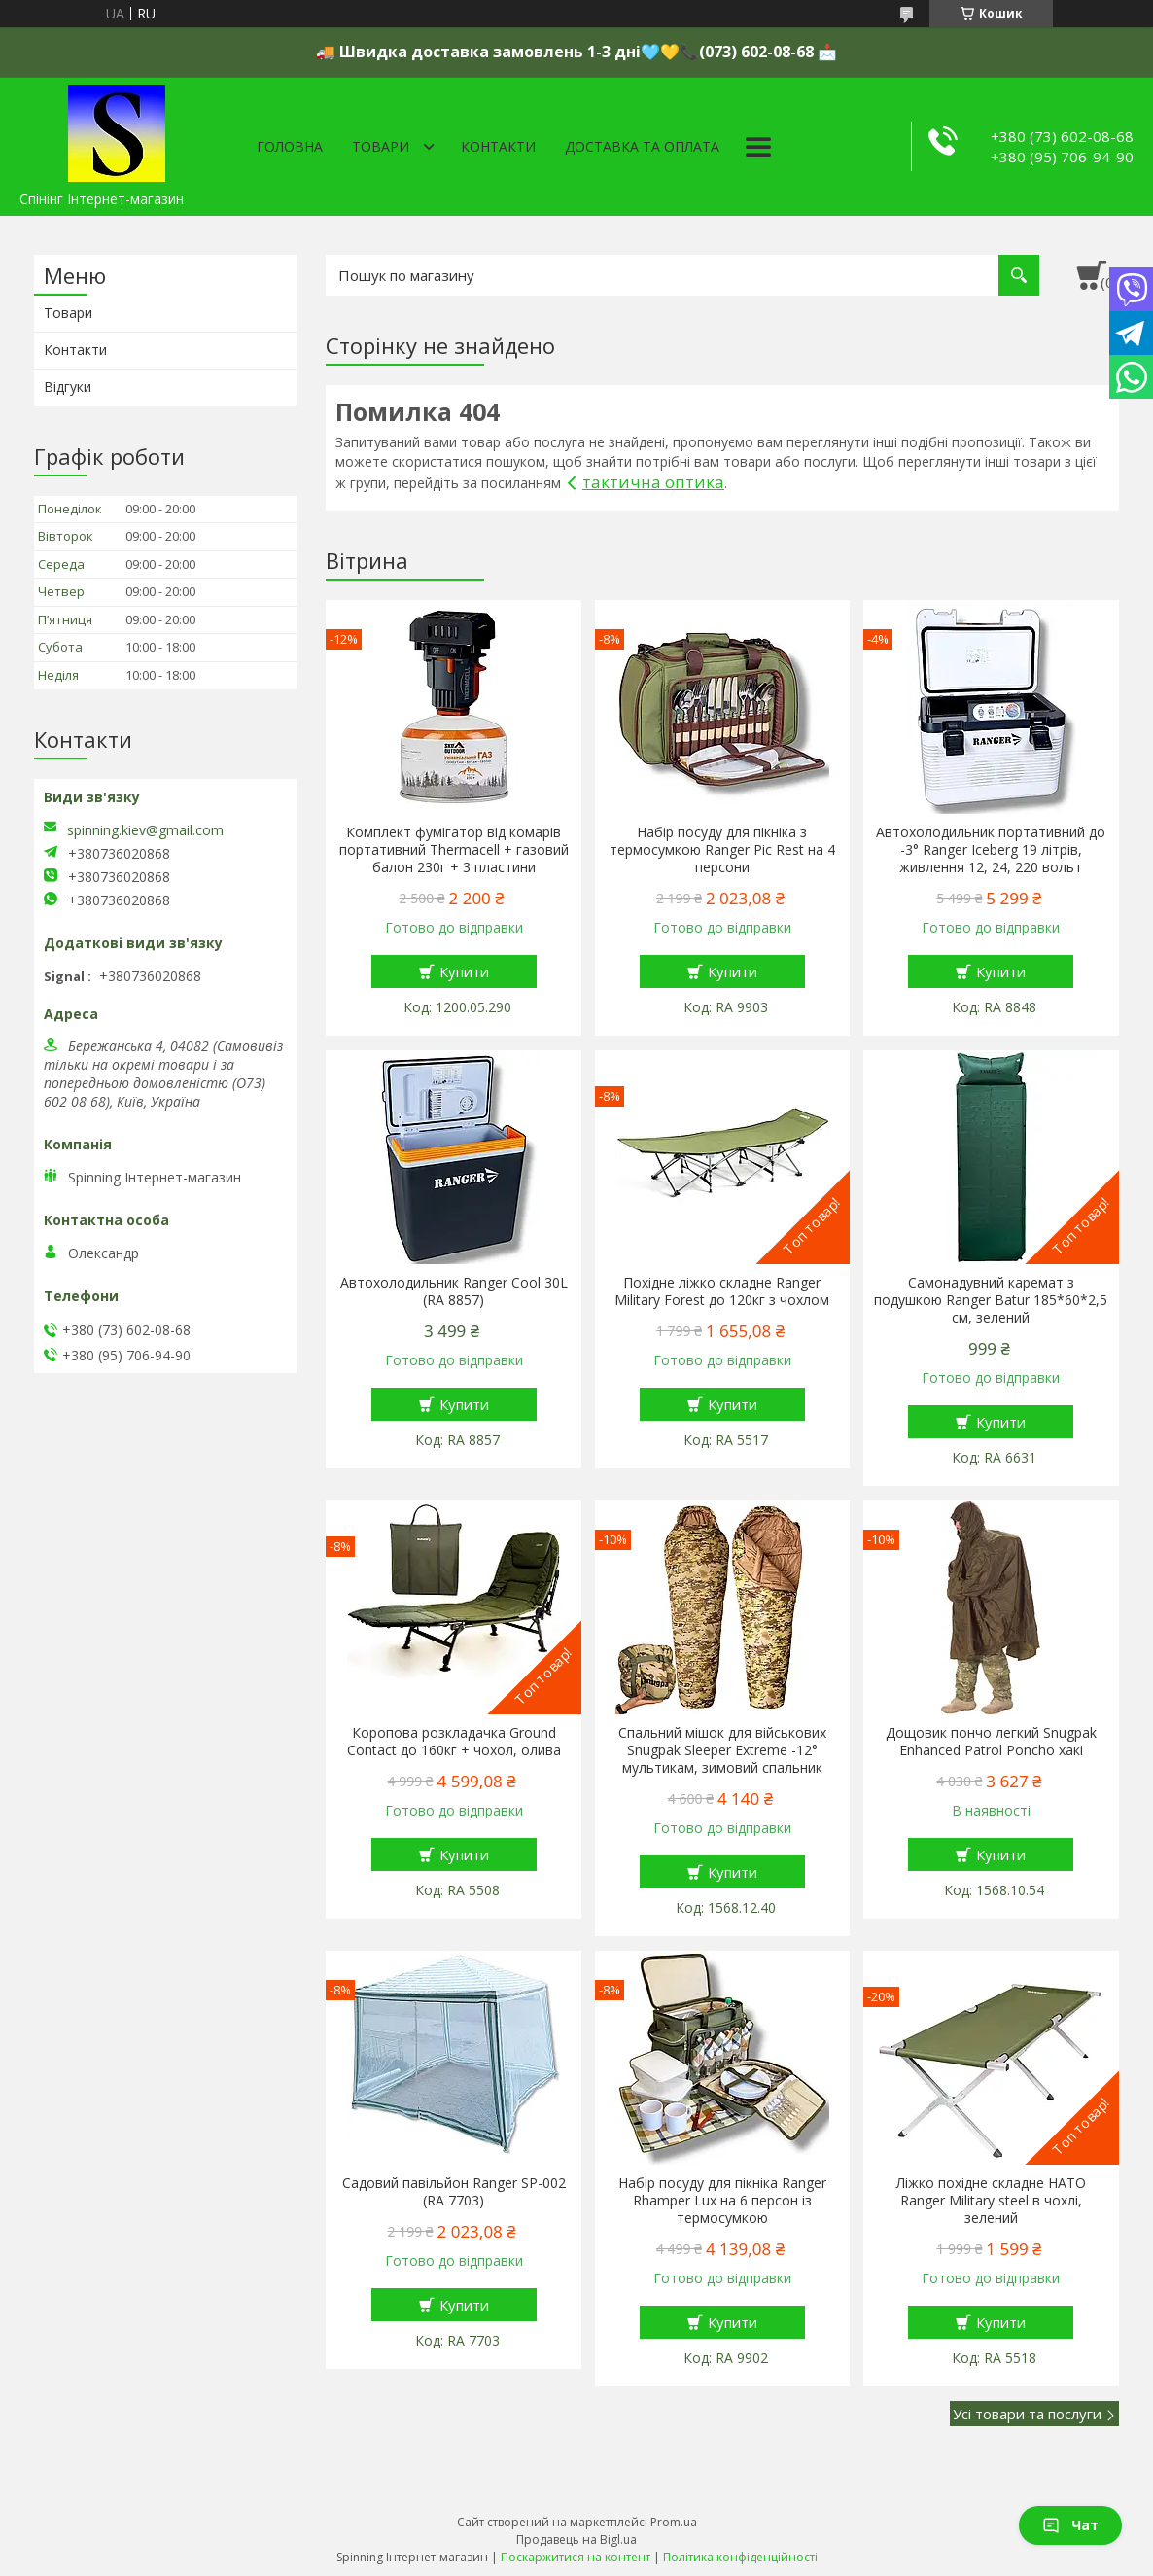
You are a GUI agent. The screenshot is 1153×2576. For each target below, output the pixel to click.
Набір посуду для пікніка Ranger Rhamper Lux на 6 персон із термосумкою (722, 2200)
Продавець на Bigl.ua (576, 2539)
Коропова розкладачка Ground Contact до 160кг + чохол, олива (454, 1741)
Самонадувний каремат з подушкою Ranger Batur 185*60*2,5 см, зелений (990, 1300)
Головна (290, 146)
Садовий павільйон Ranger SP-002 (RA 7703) (454, 2191)
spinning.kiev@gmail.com (145, 830)
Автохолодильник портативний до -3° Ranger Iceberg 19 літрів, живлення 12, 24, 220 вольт (990, 850)
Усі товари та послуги (1027, 2413)
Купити (464, 971)
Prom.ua (673, 2522)
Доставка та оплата (642, 146)
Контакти (498, 146)
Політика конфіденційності (740, 2557)
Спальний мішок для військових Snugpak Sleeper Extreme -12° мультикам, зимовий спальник (722, 1750)
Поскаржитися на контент (575, 2557)
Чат (1070, 2525)
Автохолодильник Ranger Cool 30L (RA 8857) (454, 1291)
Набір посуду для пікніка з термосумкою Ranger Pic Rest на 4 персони (722, 850)
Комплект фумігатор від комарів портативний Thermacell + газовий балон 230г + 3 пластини (454, 850)
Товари (380, 146)
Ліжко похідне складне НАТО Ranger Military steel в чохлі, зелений (991, 2200)
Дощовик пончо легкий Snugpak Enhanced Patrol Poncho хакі (991, 1741)
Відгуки (67, 386)
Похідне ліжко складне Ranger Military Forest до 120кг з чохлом (721, 1291)
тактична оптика (653, 482)
